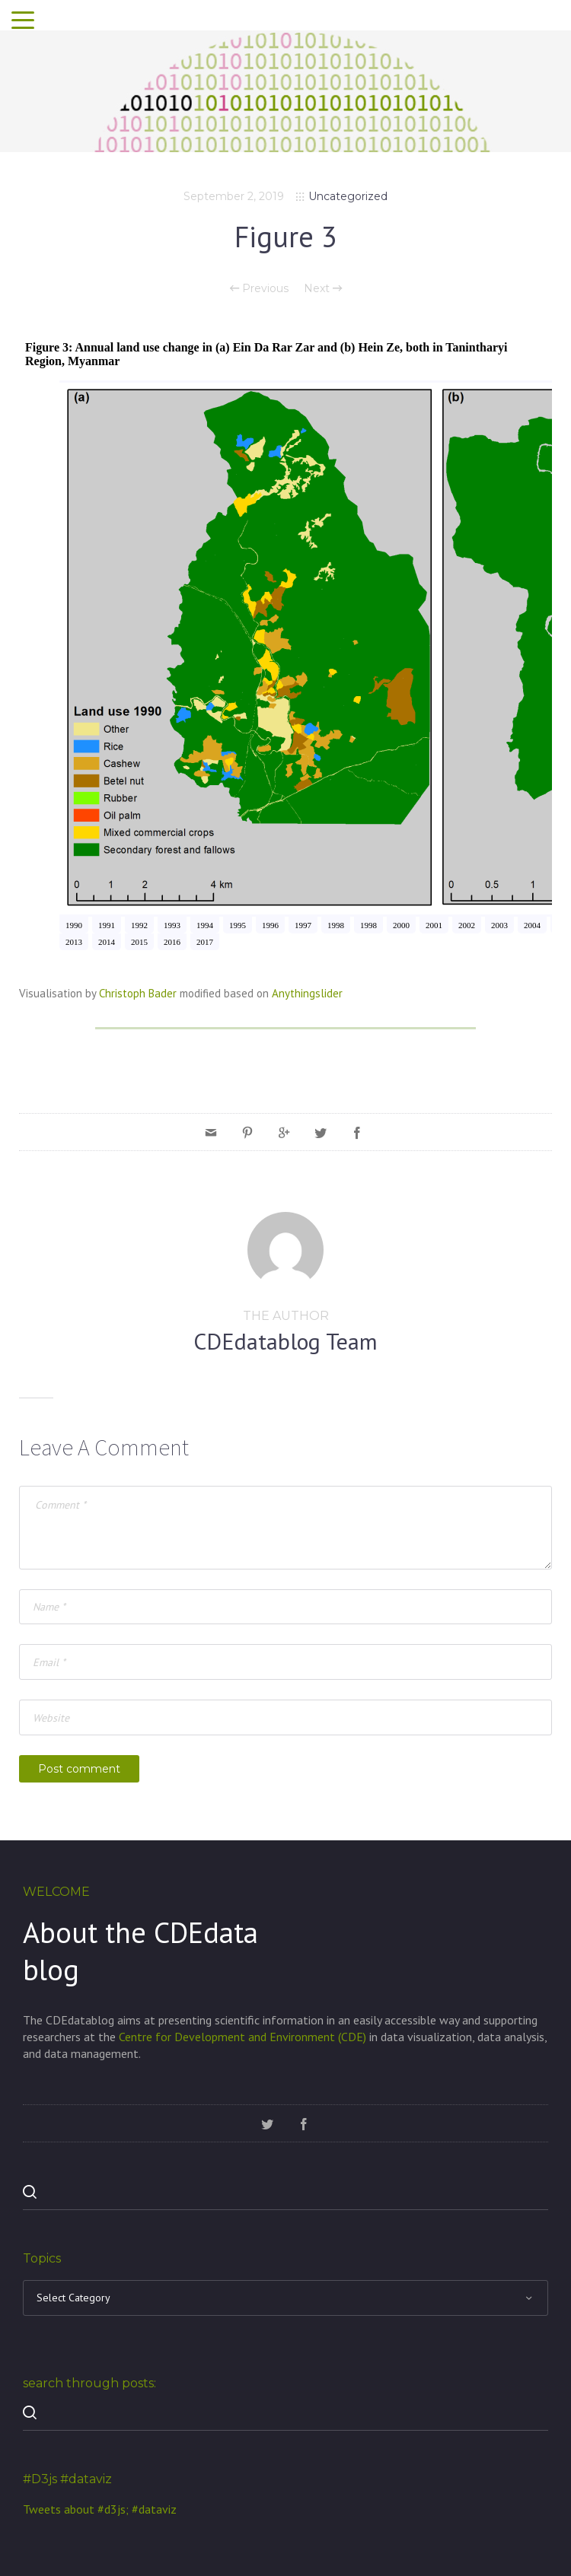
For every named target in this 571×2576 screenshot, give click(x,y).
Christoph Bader (138, 993)
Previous (259, 288)
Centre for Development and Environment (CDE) (242, 2036)
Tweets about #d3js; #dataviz (100, 2509)
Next (323, 288)
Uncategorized (348, 196)
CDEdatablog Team (285, 1341)
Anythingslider (307, 993)
